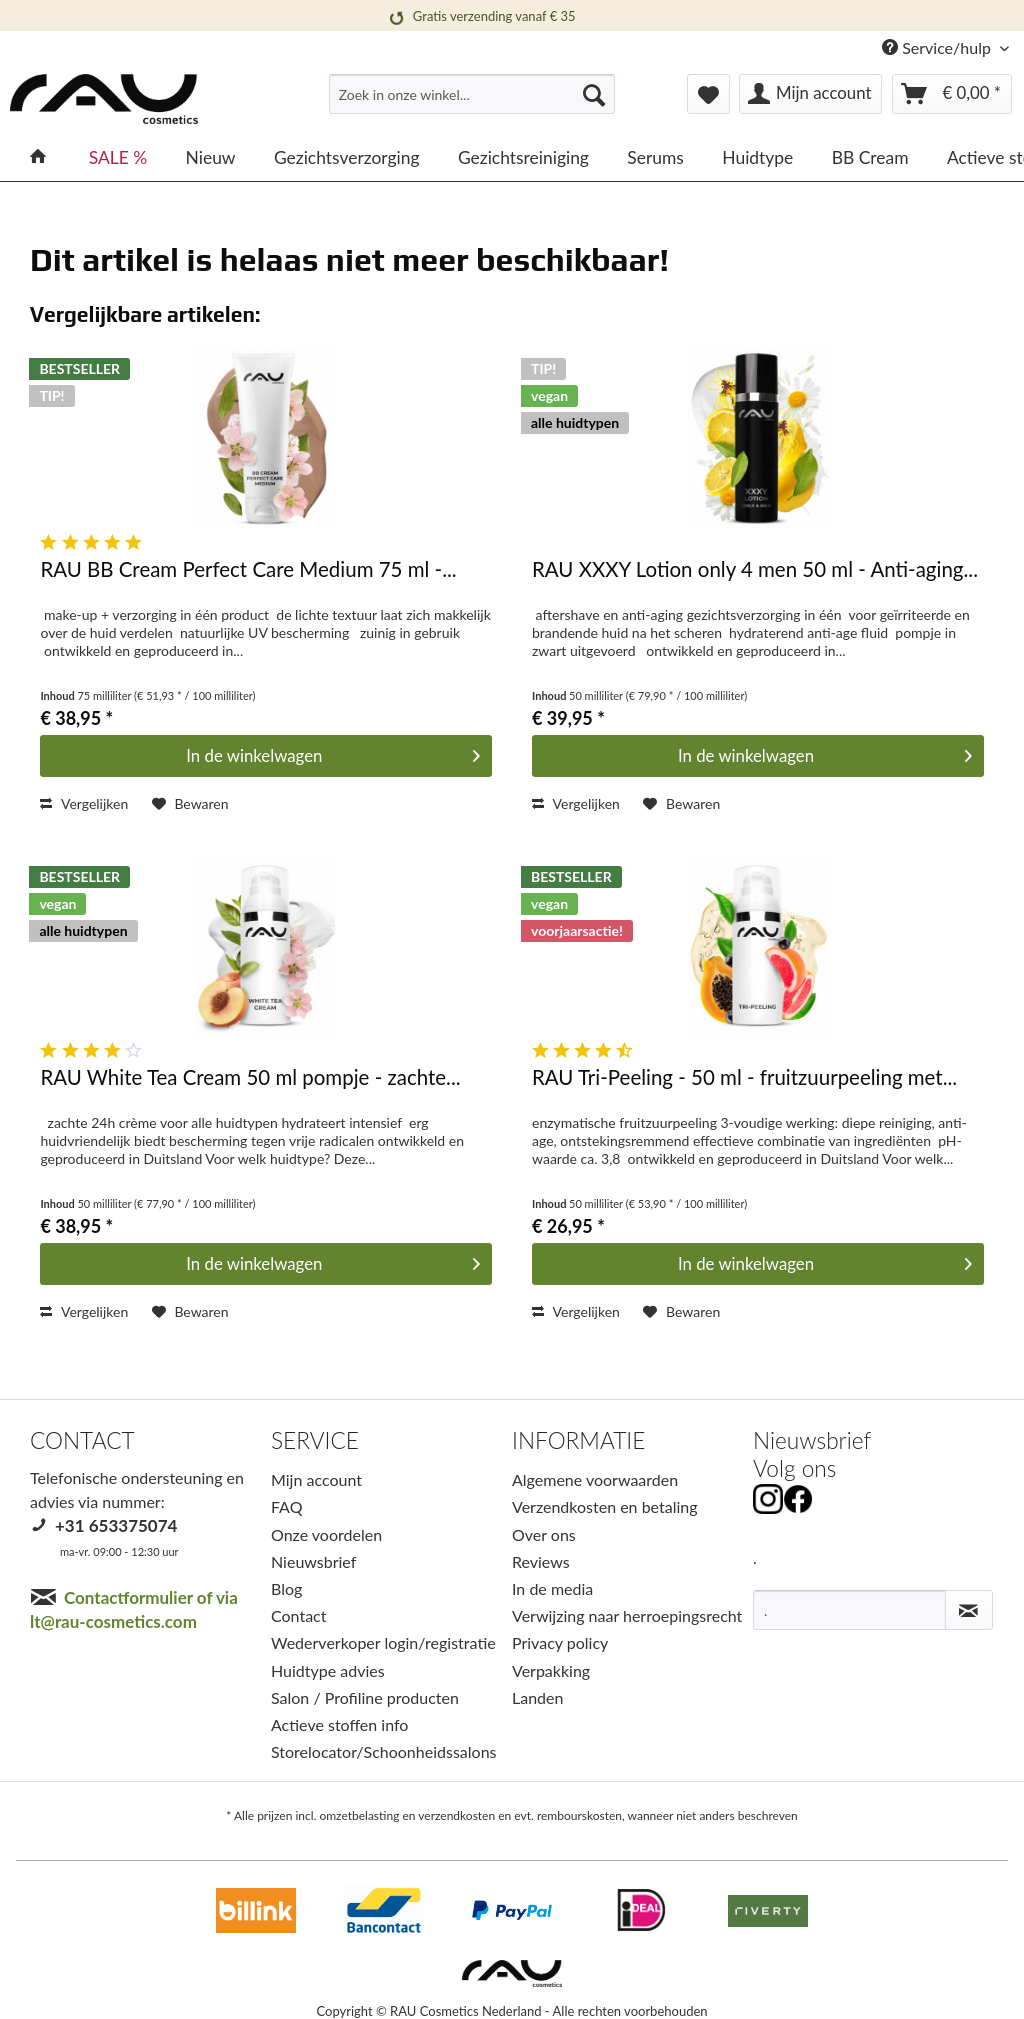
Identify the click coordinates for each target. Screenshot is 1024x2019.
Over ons (544, 1534)
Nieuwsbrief (313, 1561)
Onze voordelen (326, 1534)
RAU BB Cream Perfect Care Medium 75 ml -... (248, 569)
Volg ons (794, 1468)
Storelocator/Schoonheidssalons (384, 1751)
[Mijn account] (810, 94)
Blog (286, 1588)
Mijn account (316, 1479)
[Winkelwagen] (952, 94)
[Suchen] (594, 94)
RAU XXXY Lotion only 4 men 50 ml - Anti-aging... (755, 569)
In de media (552, 1588)
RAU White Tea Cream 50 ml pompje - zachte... (250, 1077)
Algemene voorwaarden (595, 1479)
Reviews (541, 1561)
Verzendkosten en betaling (605, 1506)
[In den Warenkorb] (266, 756)
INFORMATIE (578, 1440)
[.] (849, 1610)
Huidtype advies (328, 1670)
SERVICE (315, 1440)
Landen (537, 1697)
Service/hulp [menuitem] (938, 47)
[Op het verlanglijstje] (190, 804)
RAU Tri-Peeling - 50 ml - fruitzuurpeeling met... (744, 1077)
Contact (298, 1615)
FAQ (286, 1506)
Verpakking (551, 1670)
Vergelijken (84, 803)
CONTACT (82, 1440)
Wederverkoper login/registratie (383, 1642)
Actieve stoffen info (339, 1724)
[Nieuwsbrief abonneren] (969, 1610)
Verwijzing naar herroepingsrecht (627, 1615)
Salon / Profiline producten (365, 1697)
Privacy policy (560, 1642)
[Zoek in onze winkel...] (472, 94)
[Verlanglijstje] (708, 94)
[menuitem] (472, 102)
